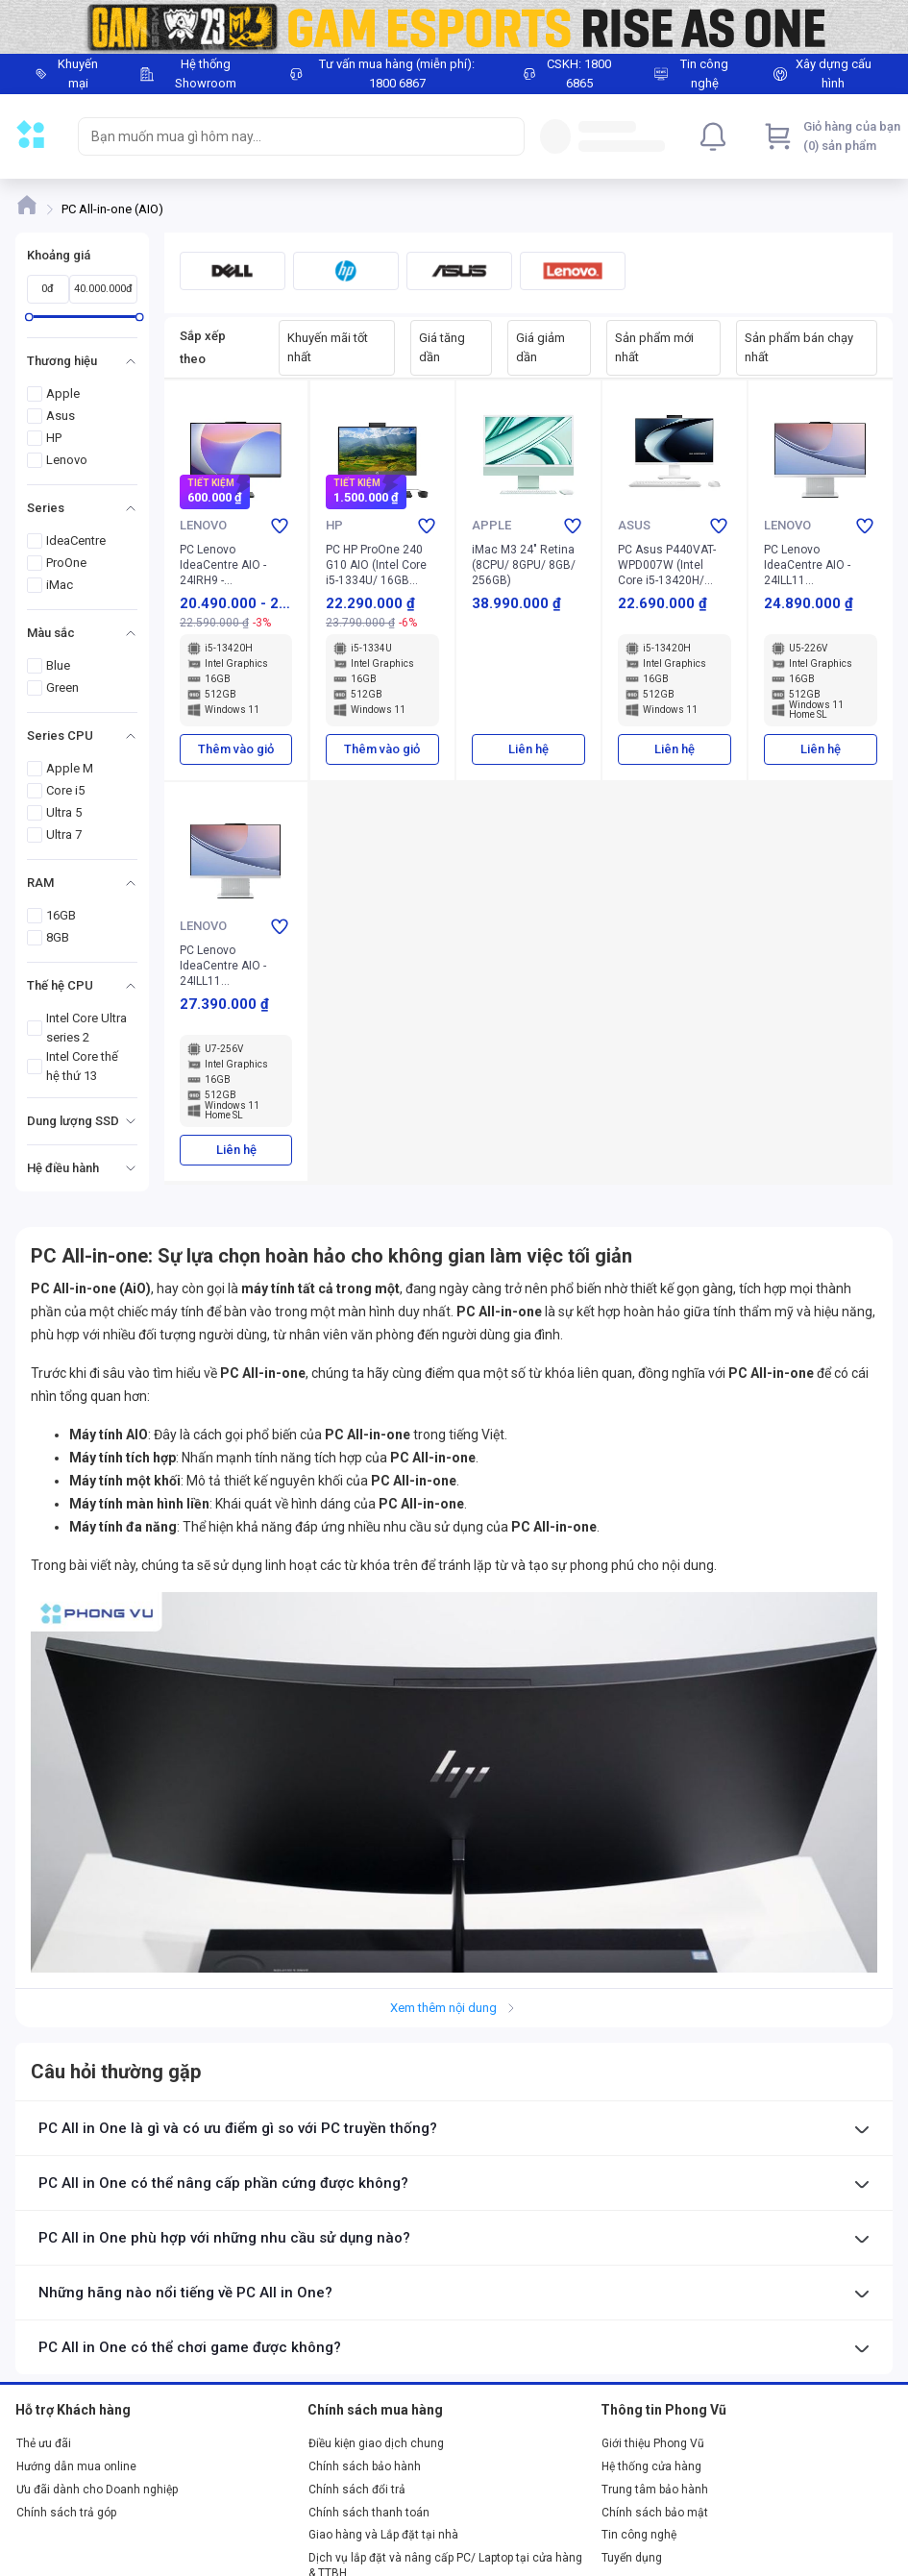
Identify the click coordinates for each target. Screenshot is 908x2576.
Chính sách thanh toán (368, 2512)
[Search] (505, 136)
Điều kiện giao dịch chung (376, 2443)
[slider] (29, 316)
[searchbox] (284, 136)
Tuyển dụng (631, 2557)
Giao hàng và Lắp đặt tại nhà (383, 2534)
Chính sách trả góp (66, 2512)
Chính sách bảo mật (654, 2512)
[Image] (454, 27)
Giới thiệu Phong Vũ (652, 2443)
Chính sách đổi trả (356, 2489)
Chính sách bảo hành (364, 2466)
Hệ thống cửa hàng (651, 2466)
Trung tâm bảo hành (654, 2489)
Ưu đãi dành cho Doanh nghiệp (97, 2489)
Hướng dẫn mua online (76, 2466)
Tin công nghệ (638, 2534)
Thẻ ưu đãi (43, 2443)
